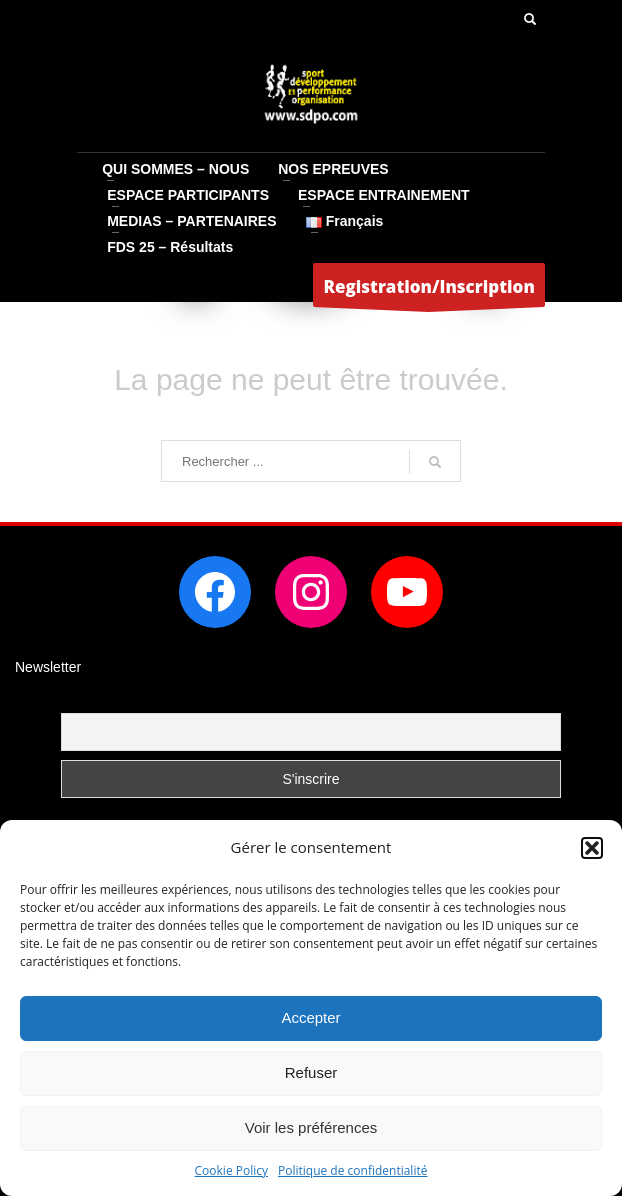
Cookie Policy (231, 1170)
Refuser (311, 1072)
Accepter (310, 1017)
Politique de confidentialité (352, 1170)
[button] (592, 848)
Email (79, 700)
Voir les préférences (311, 1127)
